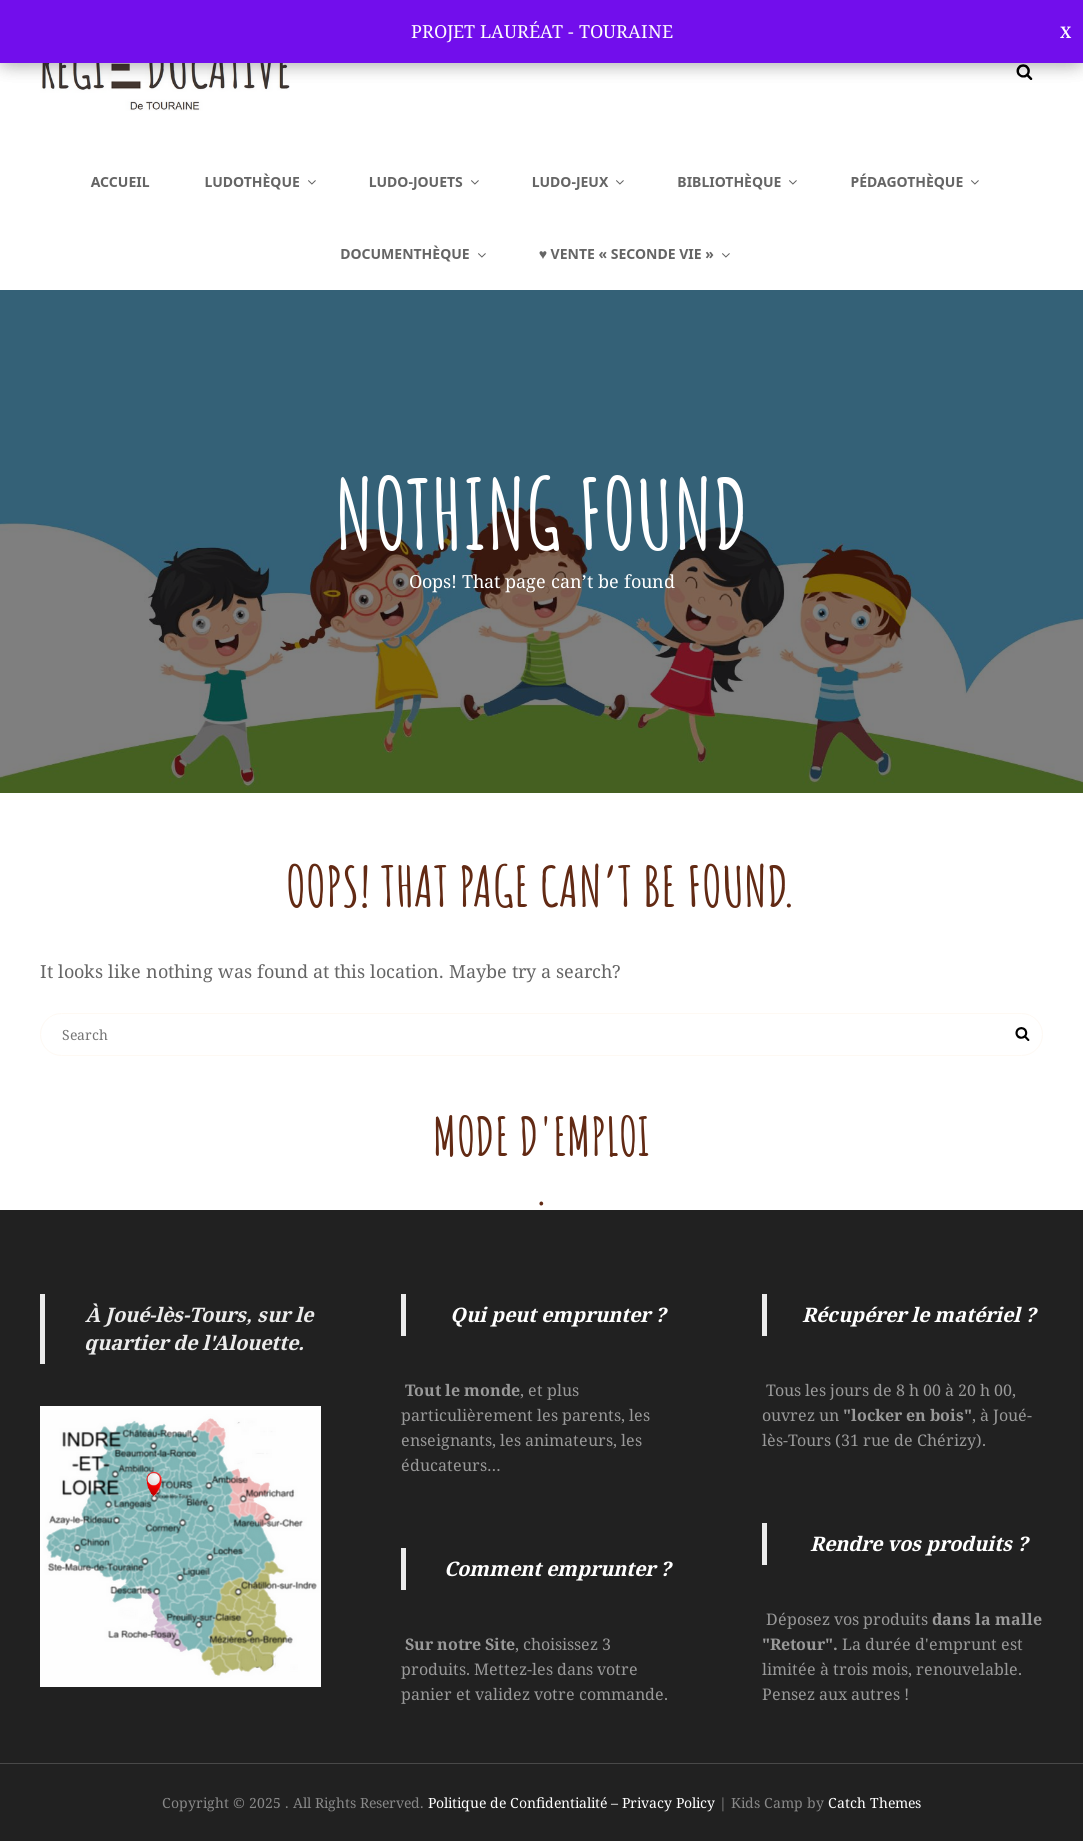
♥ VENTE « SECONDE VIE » (636, 253)
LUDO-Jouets (425, 181)
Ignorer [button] (1065, 31)
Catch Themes (874, 1802)
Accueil (120, 181)
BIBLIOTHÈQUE (738, 181)
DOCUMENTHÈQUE (414, 253)
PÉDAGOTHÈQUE (916, 181)
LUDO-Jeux (580, 181)
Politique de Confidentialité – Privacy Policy (571, 1802)
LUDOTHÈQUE (262, 181)
